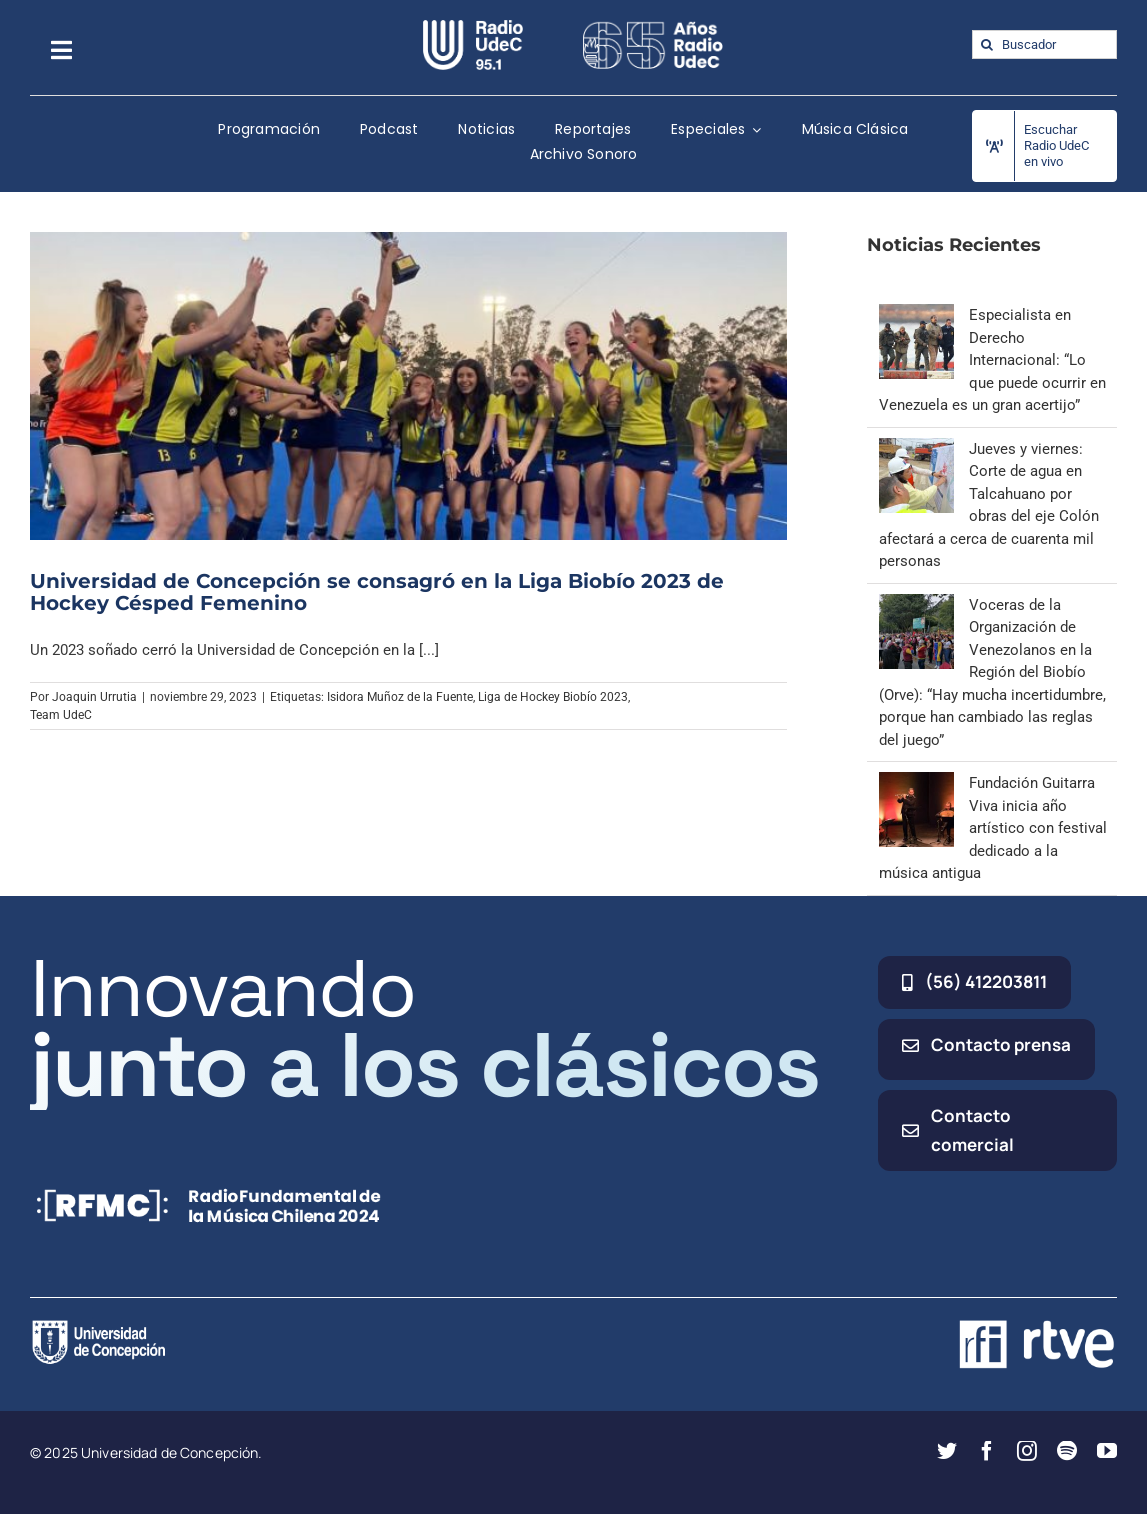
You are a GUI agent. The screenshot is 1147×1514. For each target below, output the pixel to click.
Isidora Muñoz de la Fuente (400, 697)
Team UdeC (61, 715)
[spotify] (1067, 1451)
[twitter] (947, 1451)
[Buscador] (1044, 44)
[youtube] (1107, 1451)
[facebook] (987, 1451)
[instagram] (1027, 1451)
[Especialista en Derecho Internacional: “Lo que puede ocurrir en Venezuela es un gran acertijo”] (916, 315)
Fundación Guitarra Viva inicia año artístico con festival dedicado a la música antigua (993, 828)
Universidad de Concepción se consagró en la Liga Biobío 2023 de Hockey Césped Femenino (377, 592)
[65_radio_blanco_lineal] (653, 27)
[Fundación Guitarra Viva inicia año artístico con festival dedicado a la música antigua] (916, 783)
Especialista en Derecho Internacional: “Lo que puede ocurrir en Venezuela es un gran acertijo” (992, 360)
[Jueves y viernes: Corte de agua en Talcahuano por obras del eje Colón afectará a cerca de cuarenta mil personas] (916, 449)
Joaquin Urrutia (94, 697)
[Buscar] (986, 44)
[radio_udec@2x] (473, 27)
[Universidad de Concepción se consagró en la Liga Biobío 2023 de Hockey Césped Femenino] (408, 386)
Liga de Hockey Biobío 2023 (553, 697)
